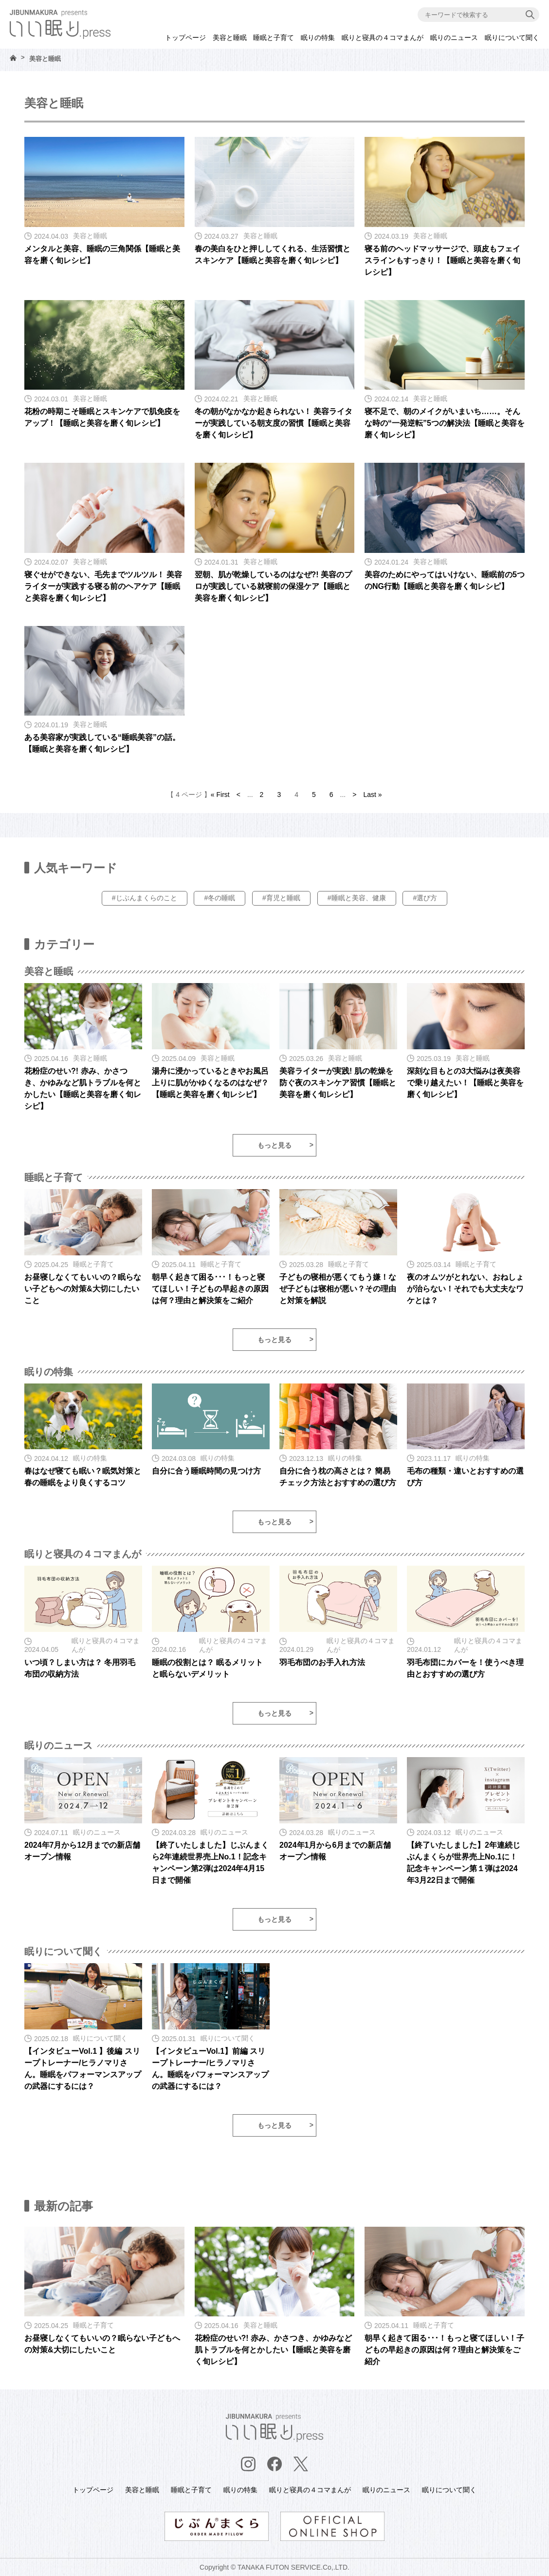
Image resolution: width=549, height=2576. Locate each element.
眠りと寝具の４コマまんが (382, 37)
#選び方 (425, 898)
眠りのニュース (454, 37)
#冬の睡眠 (219, 898)
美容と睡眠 (230, 37)
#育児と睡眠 (281, 898)
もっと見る (274, 1145)
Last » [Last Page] (372, 794)
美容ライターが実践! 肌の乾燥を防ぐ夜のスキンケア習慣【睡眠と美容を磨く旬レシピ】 (337, 1083)
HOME (13, 58)
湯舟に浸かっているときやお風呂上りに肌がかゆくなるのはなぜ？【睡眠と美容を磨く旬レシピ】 (210, 1083)
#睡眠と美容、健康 (357, 898)
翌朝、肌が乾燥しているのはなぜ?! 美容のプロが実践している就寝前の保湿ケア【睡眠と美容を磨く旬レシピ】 (273, 586)
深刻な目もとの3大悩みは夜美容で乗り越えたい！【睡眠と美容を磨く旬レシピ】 (465, 1083)
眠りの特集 (318, 37)
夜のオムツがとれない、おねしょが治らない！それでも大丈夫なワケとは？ (465, 1289)
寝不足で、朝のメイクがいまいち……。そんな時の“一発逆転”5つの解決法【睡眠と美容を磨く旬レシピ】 (445, 423)
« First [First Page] (220, 794)
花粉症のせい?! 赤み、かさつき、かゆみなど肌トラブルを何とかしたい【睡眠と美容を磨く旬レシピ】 (273, 2350)
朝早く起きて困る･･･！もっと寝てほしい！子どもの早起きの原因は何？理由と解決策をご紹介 (210, 1289)
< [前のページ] (238, 794)
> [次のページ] (354, 794)
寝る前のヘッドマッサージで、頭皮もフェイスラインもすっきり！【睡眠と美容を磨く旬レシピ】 (442, 260)
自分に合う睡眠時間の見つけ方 (206, 1471)
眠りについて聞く (512, 37)
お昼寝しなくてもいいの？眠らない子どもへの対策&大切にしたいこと (82, 1289)
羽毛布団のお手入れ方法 (322, 1662)
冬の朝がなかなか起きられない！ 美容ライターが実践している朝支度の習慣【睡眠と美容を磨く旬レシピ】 (273, 423)
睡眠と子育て (273, 37)
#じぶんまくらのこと (144, 898)
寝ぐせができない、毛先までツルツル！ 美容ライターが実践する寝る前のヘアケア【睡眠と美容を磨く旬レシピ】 (103, 586)
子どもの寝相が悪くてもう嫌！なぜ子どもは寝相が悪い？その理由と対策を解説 (337, 1289)
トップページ (185, 37)
